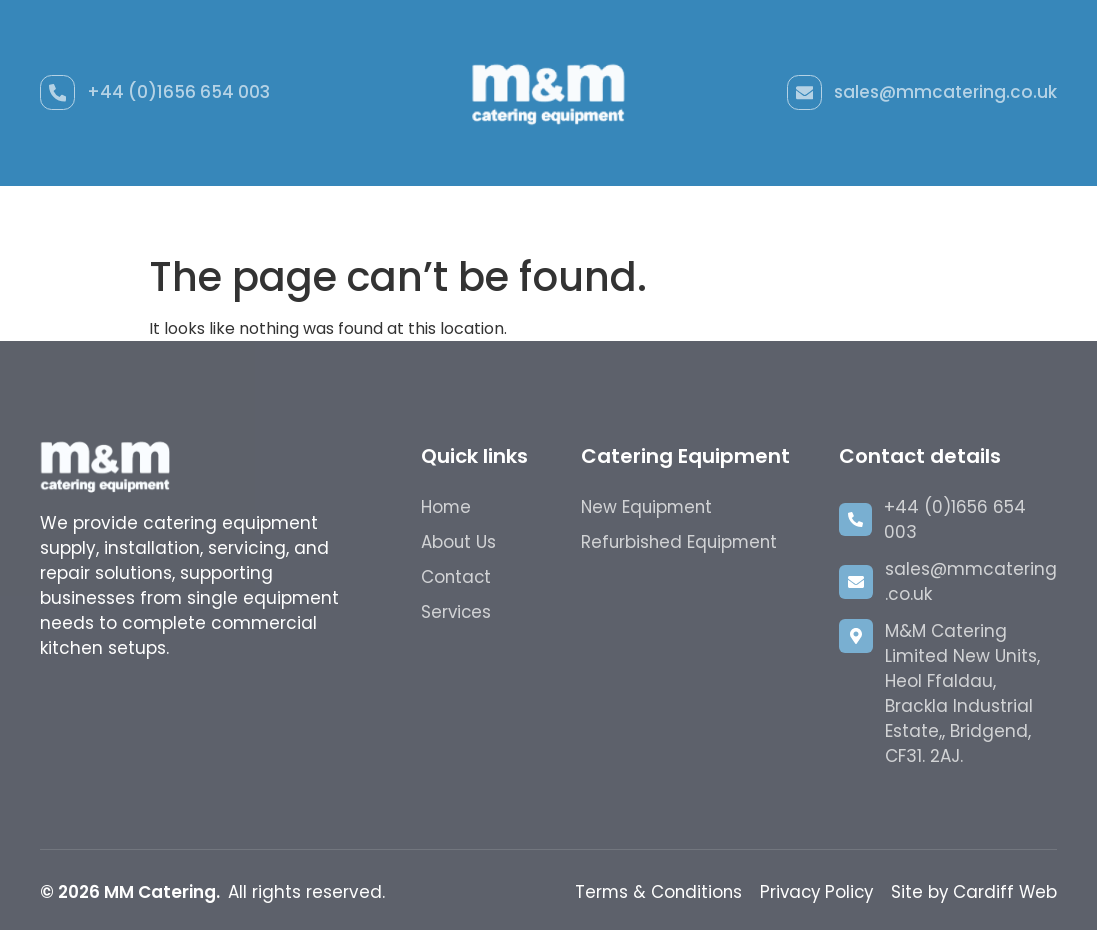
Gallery (888, 215)
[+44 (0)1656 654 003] (58, 93)
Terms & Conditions (650, 892)
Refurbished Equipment (413, 215)
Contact (986, 215)
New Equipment (221, 215)
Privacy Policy (812, 892)
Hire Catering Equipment (641, 215)
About (800, 215)
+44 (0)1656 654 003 (179, 92)
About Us (459, 542)
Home (100, 215)
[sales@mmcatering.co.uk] (804, 93)
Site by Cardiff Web (973, 892)
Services (457, 612)
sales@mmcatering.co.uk (945, 92)
